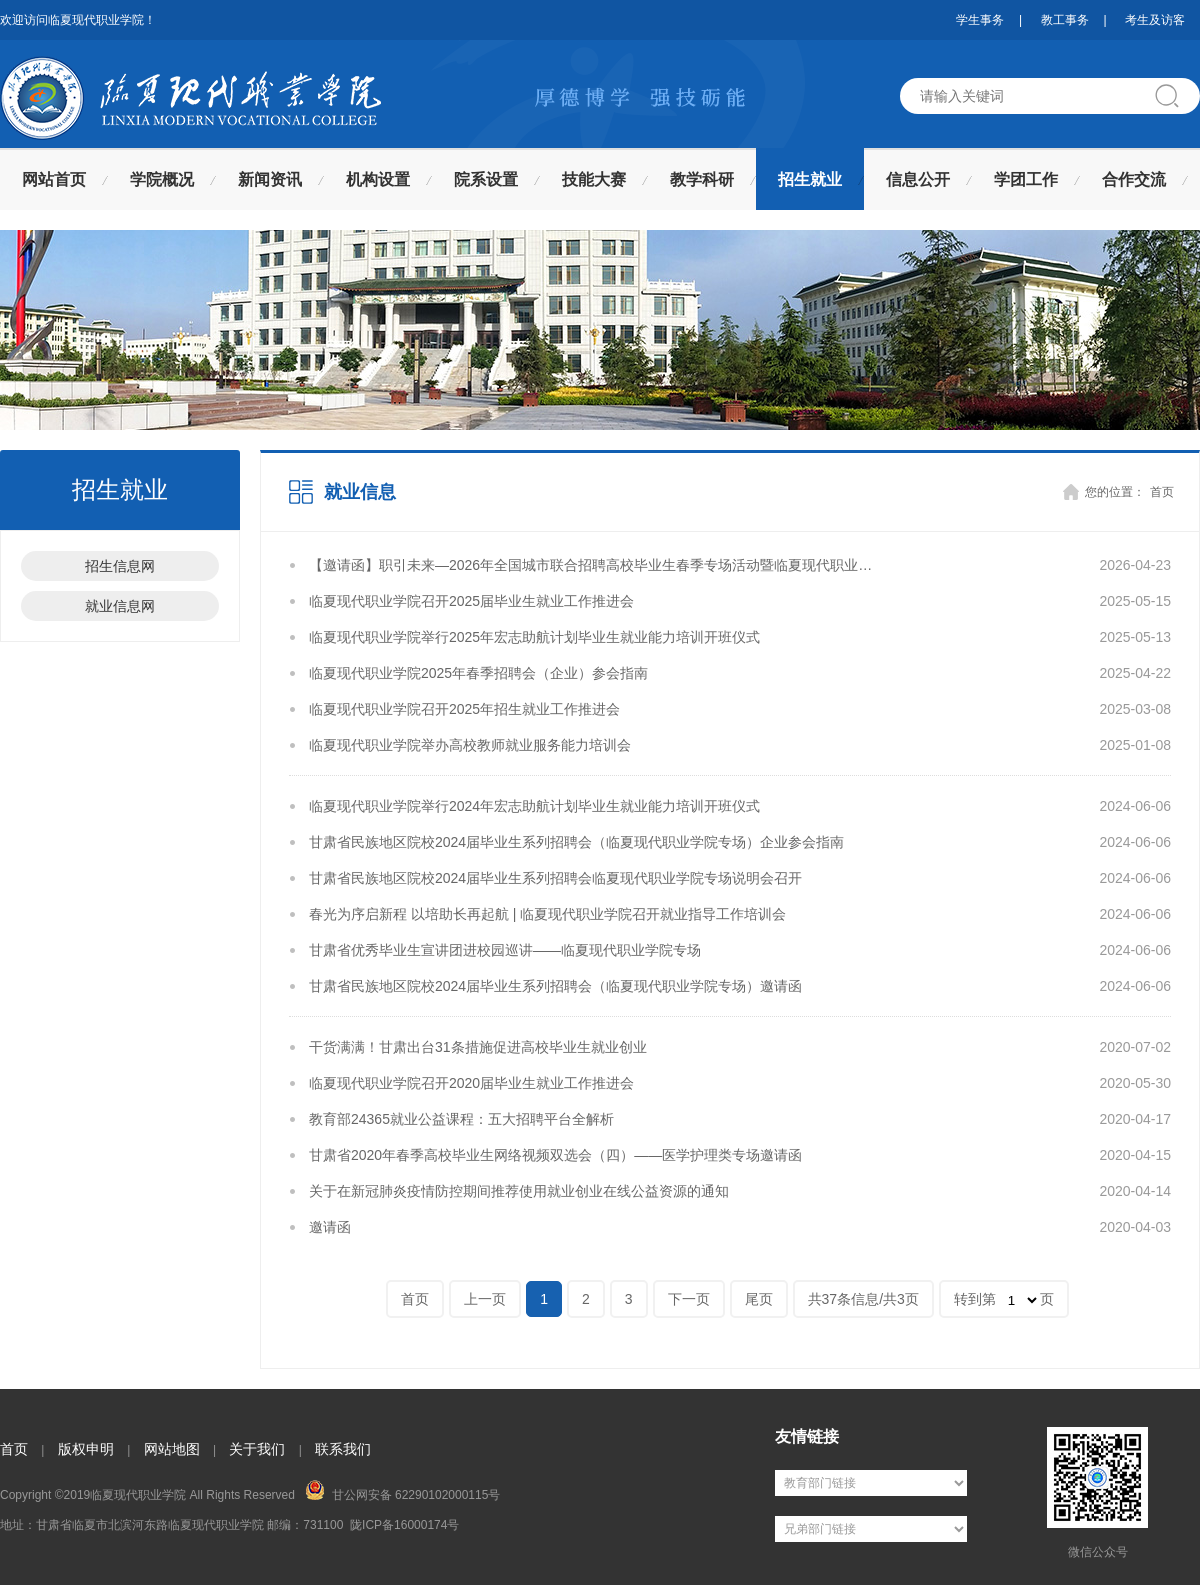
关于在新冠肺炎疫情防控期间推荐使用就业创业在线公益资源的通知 (519, 1191)
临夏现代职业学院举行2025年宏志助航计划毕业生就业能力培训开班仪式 (534, 637)
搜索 (1175, 96)
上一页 (485, 1299)
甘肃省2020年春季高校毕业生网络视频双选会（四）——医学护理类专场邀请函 (555, 1155)
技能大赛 (594, 179)
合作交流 (1134, 179)
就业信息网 (120, 606)
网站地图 (172, 1449)
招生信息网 (120, 566)
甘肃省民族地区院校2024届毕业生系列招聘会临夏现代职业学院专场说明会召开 (555, 878)
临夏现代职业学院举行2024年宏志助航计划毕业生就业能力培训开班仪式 (534, 806)
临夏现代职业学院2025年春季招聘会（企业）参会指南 (478, 673)
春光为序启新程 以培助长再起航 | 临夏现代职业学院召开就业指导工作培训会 (547, 914)
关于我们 (257, 1449)
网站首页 (54, 179)
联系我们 (343, 1449)
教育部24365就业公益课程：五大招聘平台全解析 (461, 1119)
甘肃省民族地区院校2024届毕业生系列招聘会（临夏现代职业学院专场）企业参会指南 (576, 842)
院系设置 (486, 179)
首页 (1162, 492)
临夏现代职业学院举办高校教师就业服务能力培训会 (470, 745)
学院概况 (162, 179)
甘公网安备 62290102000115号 (402, 1491)
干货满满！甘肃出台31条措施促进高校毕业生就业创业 (478, 1047)
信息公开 (918, 179)
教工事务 (1065, 20)
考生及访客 (1155, 20)
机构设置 (378, 179)
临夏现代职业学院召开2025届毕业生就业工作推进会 (471, 601)
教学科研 (702, 179)
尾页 (759, 1299)
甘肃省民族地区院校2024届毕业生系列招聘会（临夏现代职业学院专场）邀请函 (555, 986)
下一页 (689, 1299)
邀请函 (330, 1227)
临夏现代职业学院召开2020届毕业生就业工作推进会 (471, 1083)
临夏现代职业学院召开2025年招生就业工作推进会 (464, 709)
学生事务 (980, 20)
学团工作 (1026, 179)
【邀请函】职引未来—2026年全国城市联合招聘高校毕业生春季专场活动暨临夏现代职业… (590, 565)
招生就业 (810, 179)
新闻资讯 (270, 179)
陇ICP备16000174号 (404, 1525)
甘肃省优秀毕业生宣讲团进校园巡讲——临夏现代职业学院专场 (505, 950)
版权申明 (86, 1449)
